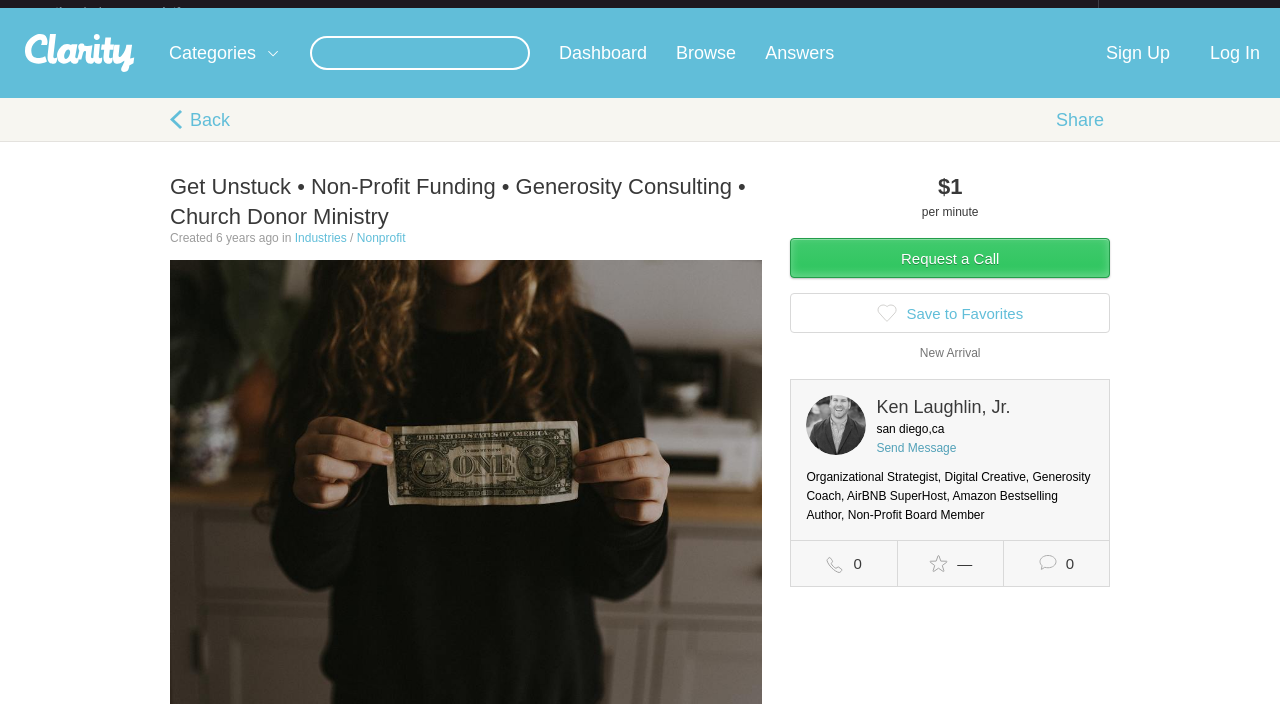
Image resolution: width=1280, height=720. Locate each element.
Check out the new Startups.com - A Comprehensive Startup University (880, 13)
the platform (139, 11)
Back (210, 136)
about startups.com (1169, 13)
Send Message (916, 464)
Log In (1235, 69)
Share (1080, 136)
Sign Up (1138, 69)
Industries (321, 254)
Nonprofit (381, 254)
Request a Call (950, 274)
